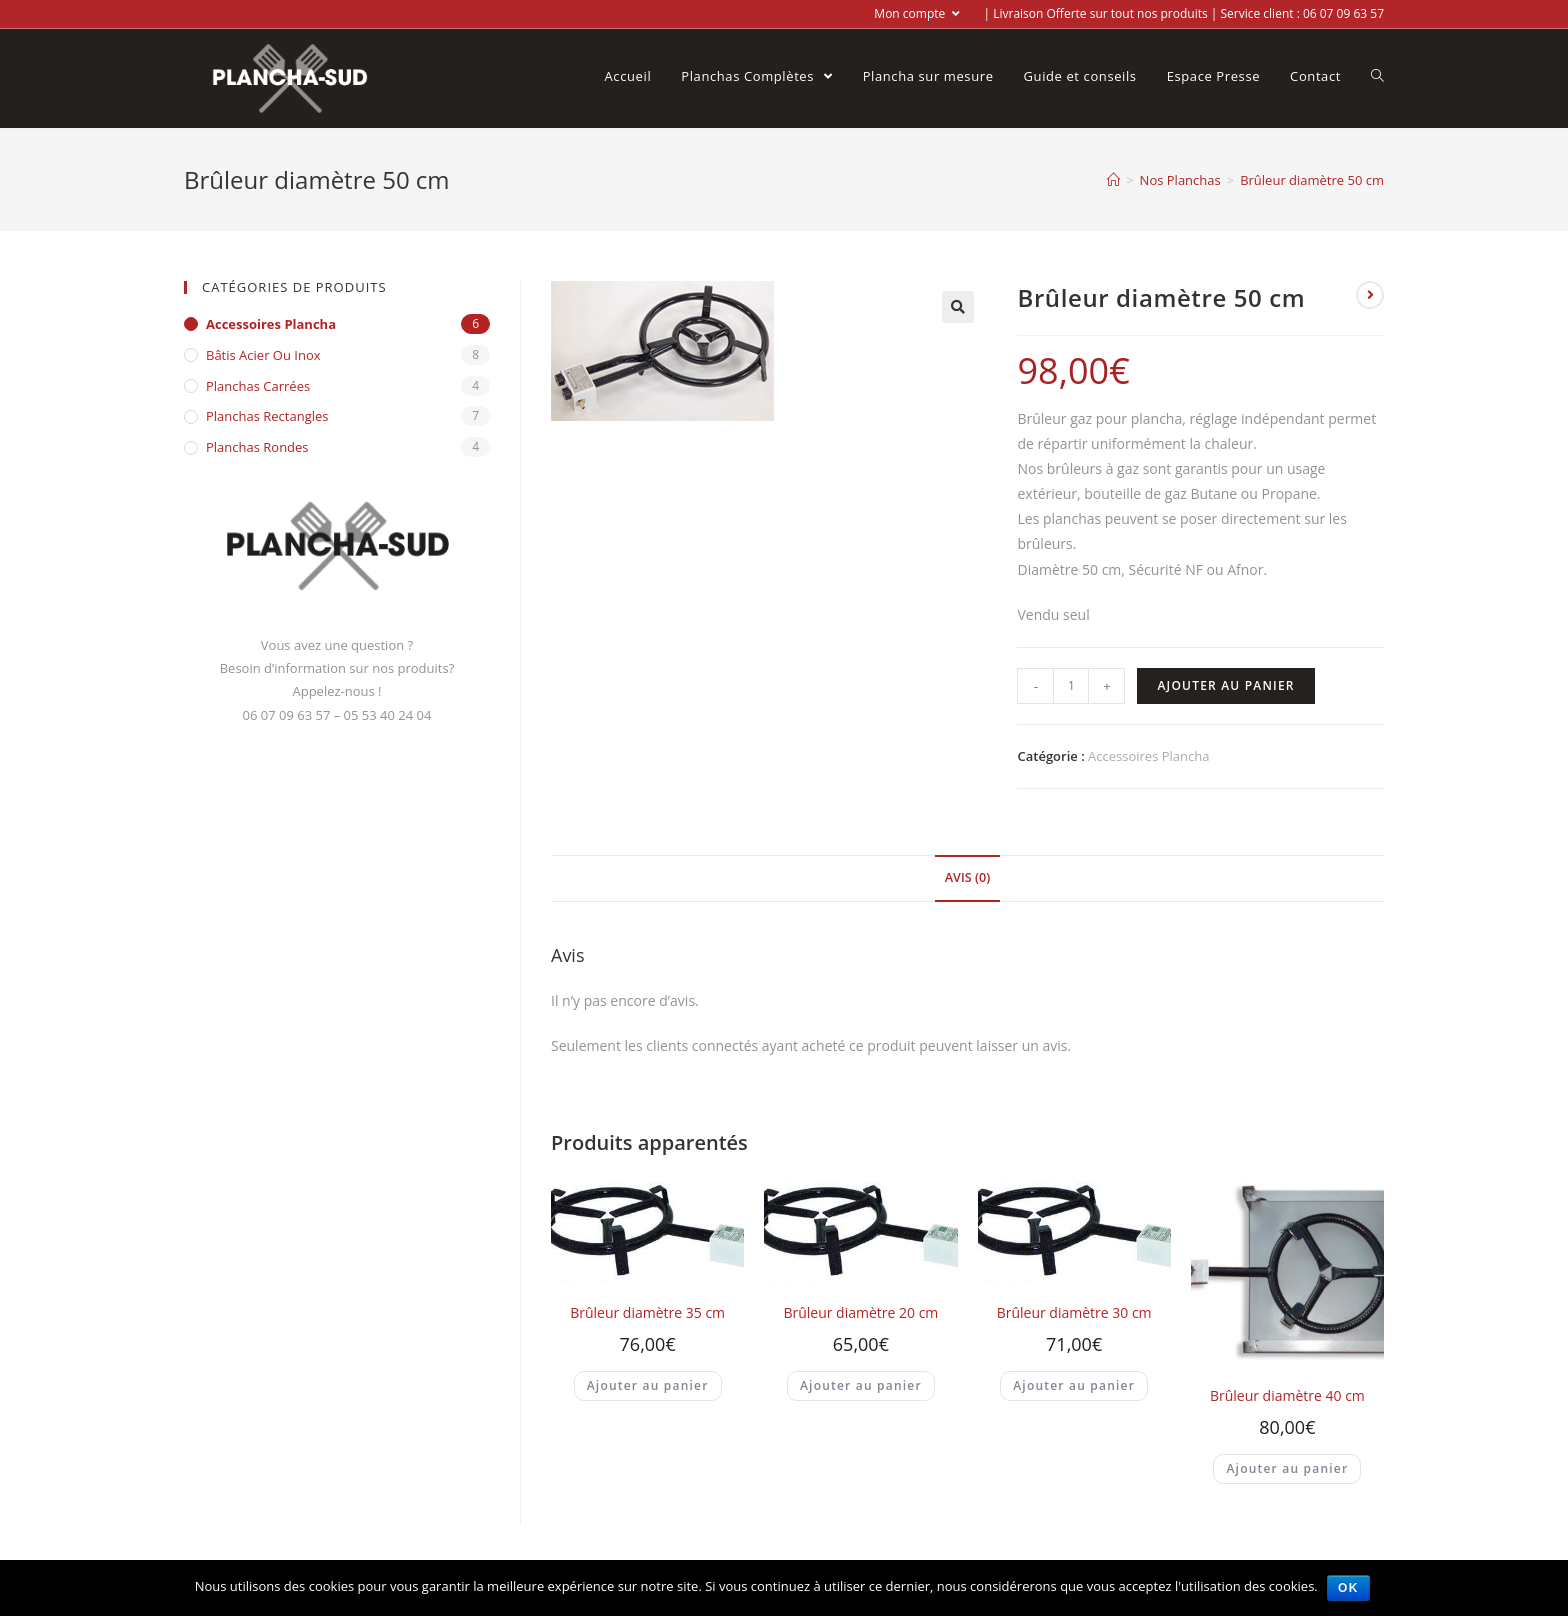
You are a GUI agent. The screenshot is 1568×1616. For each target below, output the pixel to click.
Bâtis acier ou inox (263, 355)
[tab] (967, 878)
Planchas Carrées (258, 386)
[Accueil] (1113, 180)
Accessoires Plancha (1148, 756)
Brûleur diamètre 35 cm (647, 1312)
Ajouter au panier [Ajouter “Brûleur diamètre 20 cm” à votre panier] (861, 1385)
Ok (1349, 1588)
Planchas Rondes (257, 447)
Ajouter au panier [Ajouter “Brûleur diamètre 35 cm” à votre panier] (648, 1385)
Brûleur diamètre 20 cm (860, 1312)
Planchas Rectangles (267, 416)
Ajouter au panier (1225, 685)
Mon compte (917, 13)
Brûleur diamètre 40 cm (1287, 1395)
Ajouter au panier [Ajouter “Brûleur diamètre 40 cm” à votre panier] (1287, 1468)
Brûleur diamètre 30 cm (1074, 1312)
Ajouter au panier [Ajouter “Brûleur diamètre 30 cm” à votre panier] (1074, 1385)
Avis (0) (967, 877)
